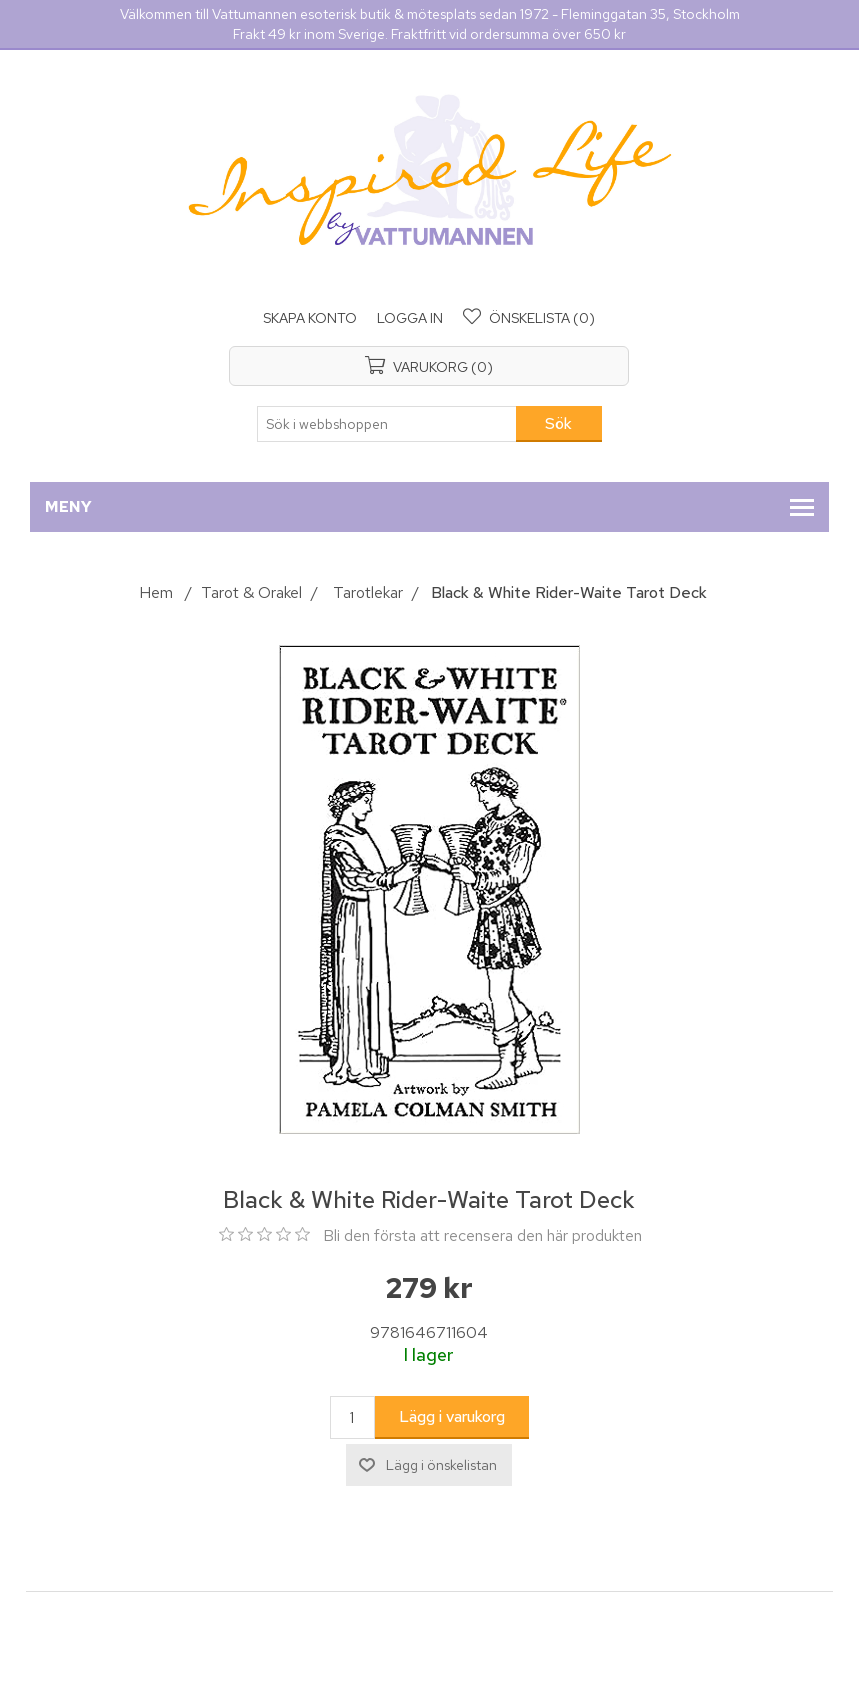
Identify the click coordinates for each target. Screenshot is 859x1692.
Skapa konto (310, 318)
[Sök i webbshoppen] (387, 424)
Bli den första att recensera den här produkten (482, 1235)
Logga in (410, 318)
